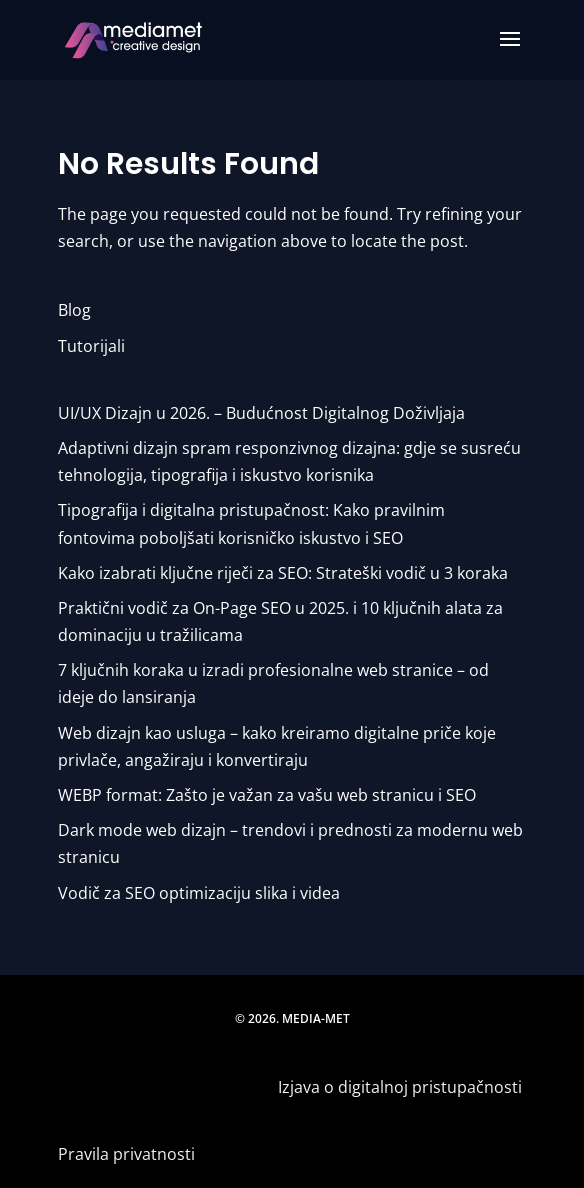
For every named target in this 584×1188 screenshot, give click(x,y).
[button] (510, 52)
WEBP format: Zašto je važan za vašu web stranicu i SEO (267, 795)
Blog (74, 310)
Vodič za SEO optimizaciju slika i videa (199, 893)
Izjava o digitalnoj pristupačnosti (402, 1087)
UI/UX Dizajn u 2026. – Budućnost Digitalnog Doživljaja (261, 413)
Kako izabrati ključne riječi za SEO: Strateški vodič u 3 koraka (283, 573)
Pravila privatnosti (126, 1154)
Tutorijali (91, 346)
